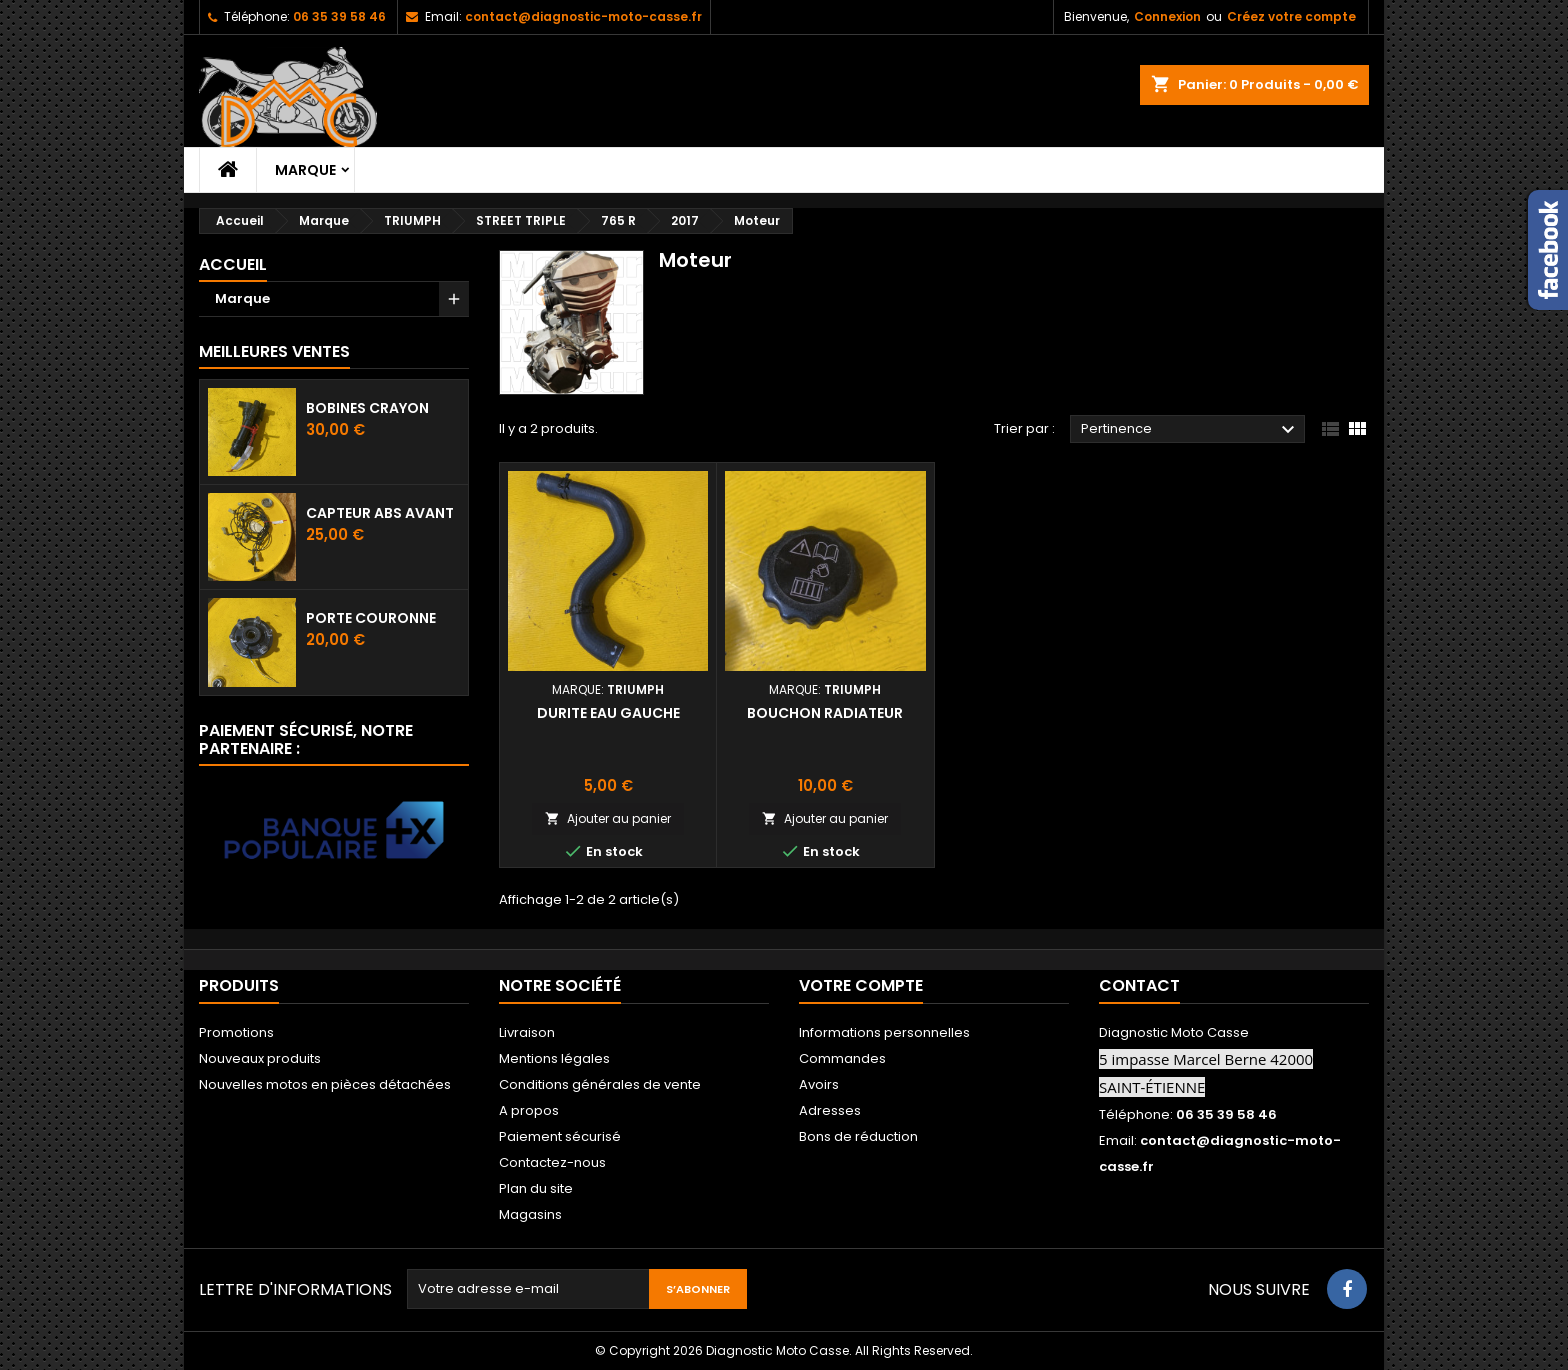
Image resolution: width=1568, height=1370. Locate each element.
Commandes (842, 1058)
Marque (305, 170)
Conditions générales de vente (600, 1084)
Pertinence (1190, 430)
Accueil (233, 264)
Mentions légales (554, 1058)
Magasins (530, 1214)
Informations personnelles (884, 1032)
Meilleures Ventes (274, 351)
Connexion (1167, 16)
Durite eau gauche (608, 713)
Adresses (830, 1110)
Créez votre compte (1291, 16)
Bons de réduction (858, 1136)
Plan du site (536, 1188)
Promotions (236, 1032)
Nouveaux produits (260, 1058)
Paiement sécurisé (560, 1136)
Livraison (527, 1032)
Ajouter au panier (608, 818)
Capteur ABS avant (380, 513)
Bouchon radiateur (825, 713)
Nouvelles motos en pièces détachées (325, 1084)
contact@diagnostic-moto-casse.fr (583, 16)
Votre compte (861, 985)
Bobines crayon (367, 408)
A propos (529, 1110)
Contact (1139, 985)
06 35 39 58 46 (339, 16)
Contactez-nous (552, 1162)
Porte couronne (371, 618)
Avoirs (819, 1084)
